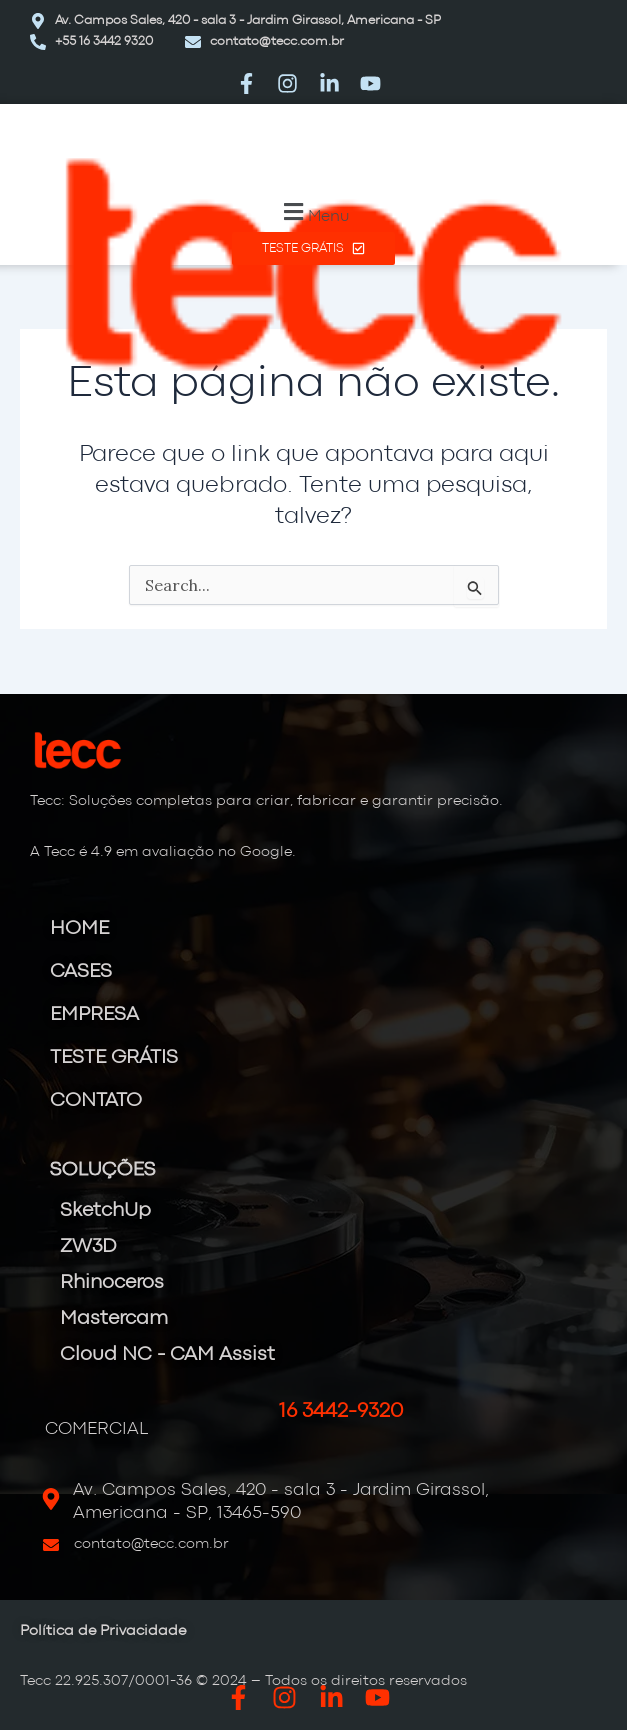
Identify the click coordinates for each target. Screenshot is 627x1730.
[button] (313, 213)
